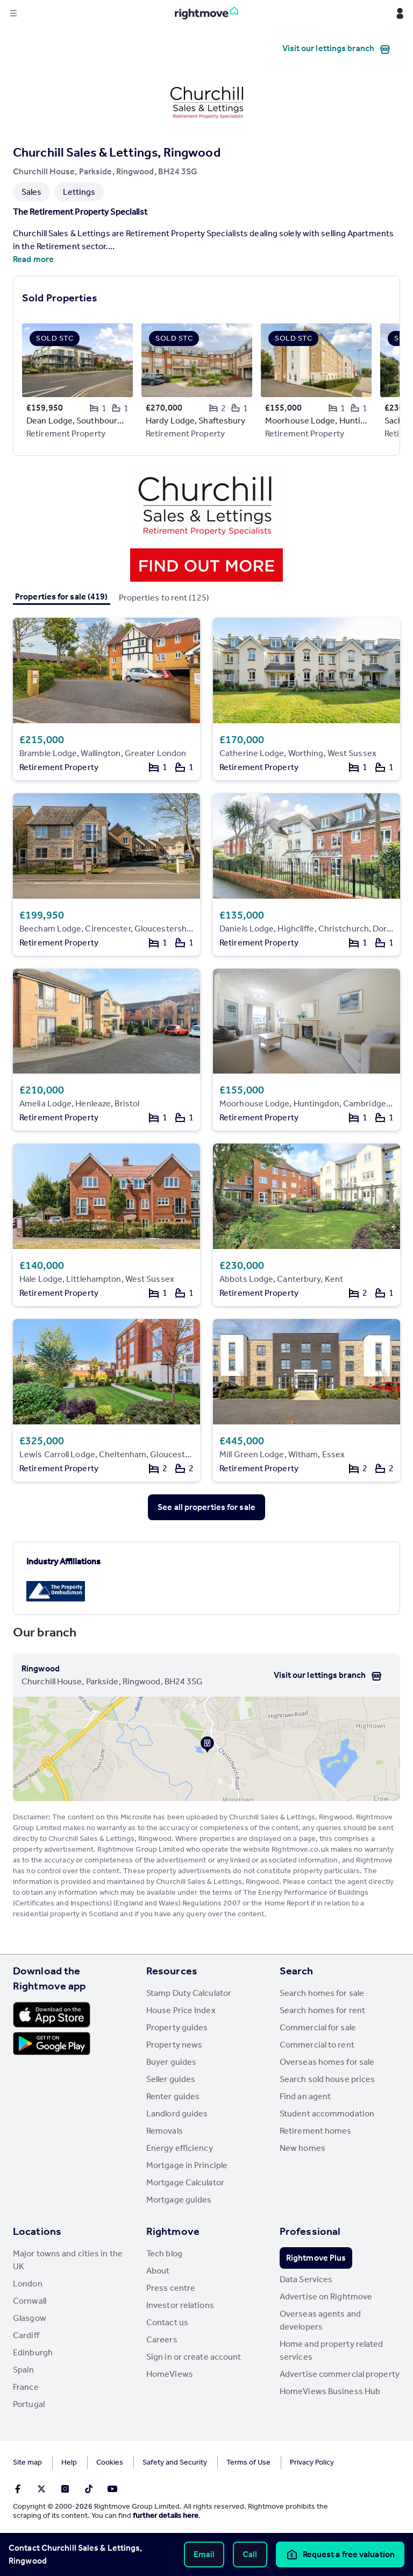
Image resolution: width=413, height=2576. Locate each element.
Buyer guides (171, 2062)
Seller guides (170, 2079)
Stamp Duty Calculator (188, 1993)
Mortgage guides (179, 2199)
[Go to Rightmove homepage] (206, 13)
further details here (165, 2515)
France (26, 2387)
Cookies (109, 2462)
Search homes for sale (322, 1993)
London (27, 2283)
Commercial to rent (317, 2044)
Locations (37, 2231)
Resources (171, 1970)
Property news (174, 2044)
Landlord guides (177, 2113)
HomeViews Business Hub (330, 2391)
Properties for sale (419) (61, 596)
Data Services (306, 2279)
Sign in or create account (193, 2357)
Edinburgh (33, 2352)
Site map (27, 2462)
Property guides (177, 2027)
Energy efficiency (179, 2148)
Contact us (167, 2322)
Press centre (170, 2288)
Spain (23, 2370)
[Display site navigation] (13, 13)
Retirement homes (316, 2131)
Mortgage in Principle (186, 2165)
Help (69, 2462)
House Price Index (181, 2010)
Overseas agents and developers (320, 2320)
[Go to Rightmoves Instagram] (65, 2489)
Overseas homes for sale (327, 2062)
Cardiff (26, 2335)
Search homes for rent (322, 2010)
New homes (302, 2148)
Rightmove (173, 2231)
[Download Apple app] (51, 2015)
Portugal (29, 2404)
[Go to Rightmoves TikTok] (89, 2489)
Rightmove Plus (316, 2258)
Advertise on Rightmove (326, 2296)
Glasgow (29, 2318)
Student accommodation (327, 2113)
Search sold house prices (327, 2079)
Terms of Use (248, 2462)
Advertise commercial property (340, 2374)
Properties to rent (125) (164, 597)
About (158, 2271)
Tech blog (164, 2253)
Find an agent (305, 2096)
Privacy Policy (312, 2462)
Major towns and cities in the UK (68, 2259)
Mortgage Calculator (185, 2182)
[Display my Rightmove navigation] (399, 13)
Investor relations (180, 2305)
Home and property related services (331, 2350)
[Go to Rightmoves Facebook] (18, 2489)
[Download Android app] (51, 2045)
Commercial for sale (318, 2027)
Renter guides (173, 2096)
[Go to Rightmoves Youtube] (112, 2489)
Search (297, 1970)
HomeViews (169, 2374)
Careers (161, 2339)
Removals (164, 2131)
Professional (310, 2231)
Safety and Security (175, 2462)
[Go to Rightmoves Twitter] (41, 2489)
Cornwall (29, 2301)
